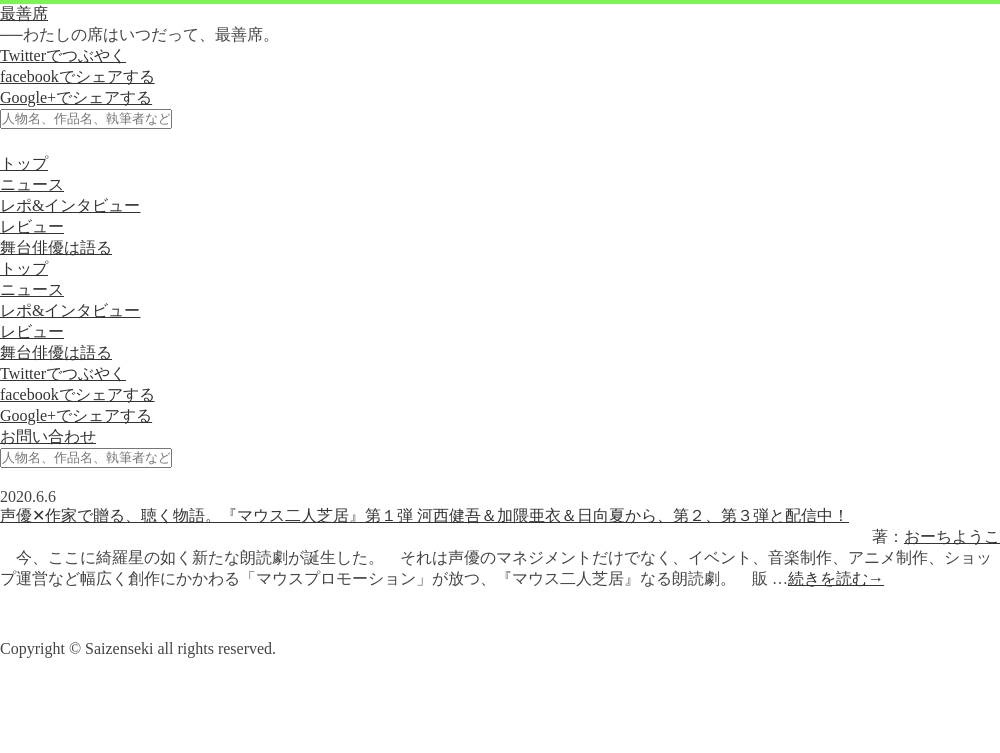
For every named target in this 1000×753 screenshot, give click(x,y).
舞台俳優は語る (56, 247)
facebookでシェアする (77, 76)
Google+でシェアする (76, 97)
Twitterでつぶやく (63, 55)
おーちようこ (952, 536)
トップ (24, 163)
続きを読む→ (836, 578)
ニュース (32, 184)
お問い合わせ (48, 436)
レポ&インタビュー (70, 205)
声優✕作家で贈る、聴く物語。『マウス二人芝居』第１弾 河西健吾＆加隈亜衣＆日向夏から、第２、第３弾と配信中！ (424, 515)
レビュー (32, 226)
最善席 (24, 13)
